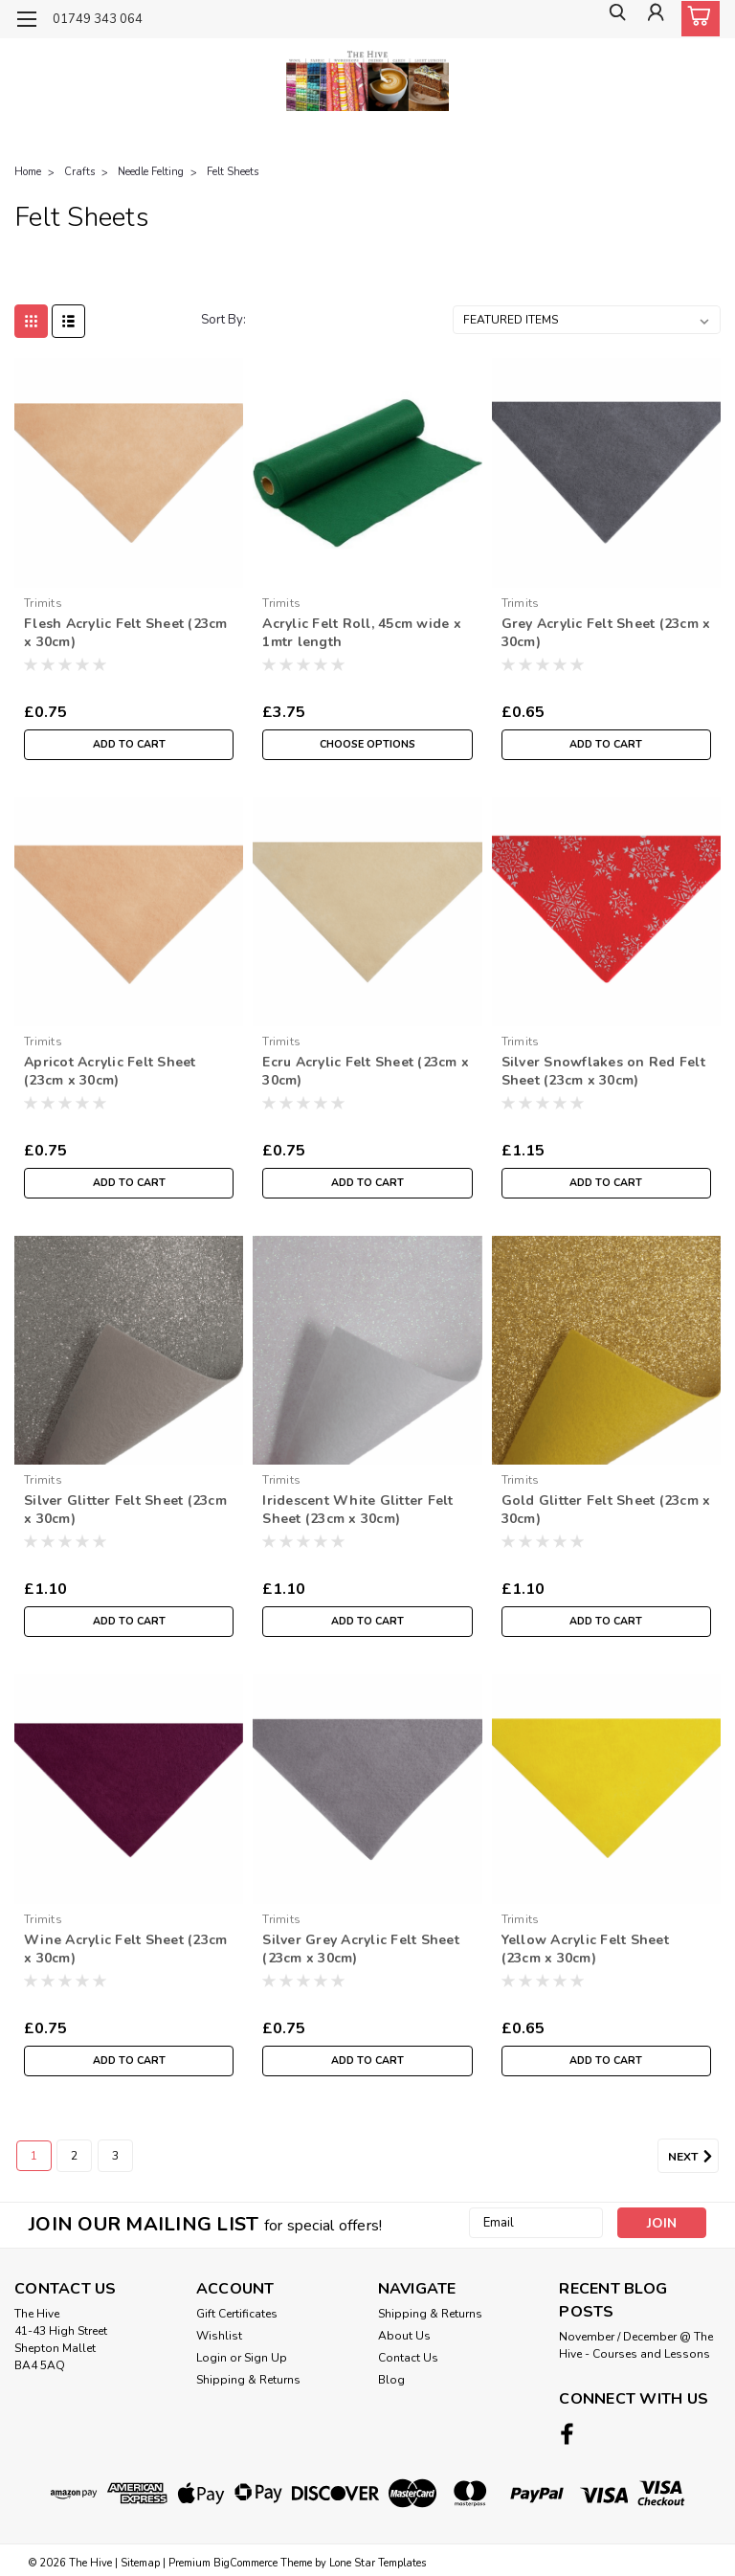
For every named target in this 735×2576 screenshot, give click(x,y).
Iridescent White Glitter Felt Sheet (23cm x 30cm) (357, 1509)
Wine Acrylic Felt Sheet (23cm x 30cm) (125, 1949)
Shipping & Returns (248, 2379)
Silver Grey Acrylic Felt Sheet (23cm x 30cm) (360, 1949)
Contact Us (408, 2357)
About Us (404, 2335)
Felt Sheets (232, 172)
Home (27, 172)
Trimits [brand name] (43, 603)
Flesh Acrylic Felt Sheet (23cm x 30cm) (126, 633)
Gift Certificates (237, 2313)
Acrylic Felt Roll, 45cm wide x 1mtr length (361, 633)
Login (211, 2357)
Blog (391, 2379)
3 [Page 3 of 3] (115, 2155)
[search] (609, 19)
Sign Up (265, 2357)
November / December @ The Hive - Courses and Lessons (636, 2345)
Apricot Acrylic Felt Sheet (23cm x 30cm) (110, 1071)
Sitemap (140, 2557)
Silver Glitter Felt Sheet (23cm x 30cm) (125, 1509)
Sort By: (223, 319)
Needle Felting (151, 172)
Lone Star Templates (377, 2557)
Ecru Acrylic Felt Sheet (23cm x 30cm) (365, 1071)
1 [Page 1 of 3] (34, 2155)
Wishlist (219, 2335)
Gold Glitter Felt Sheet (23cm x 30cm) (606, 1509)
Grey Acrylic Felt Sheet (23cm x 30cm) (606, 633)
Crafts (79, 172)
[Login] (652, 19)
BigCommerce (245, 2557)
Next (693, 2156)
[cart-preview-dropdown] (696, 18)
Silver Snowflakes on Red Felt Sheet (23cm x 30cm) (603, 1071)
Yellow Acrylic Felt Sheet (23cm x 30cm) (585, 1949)
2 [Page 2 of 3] (74, 2155)
